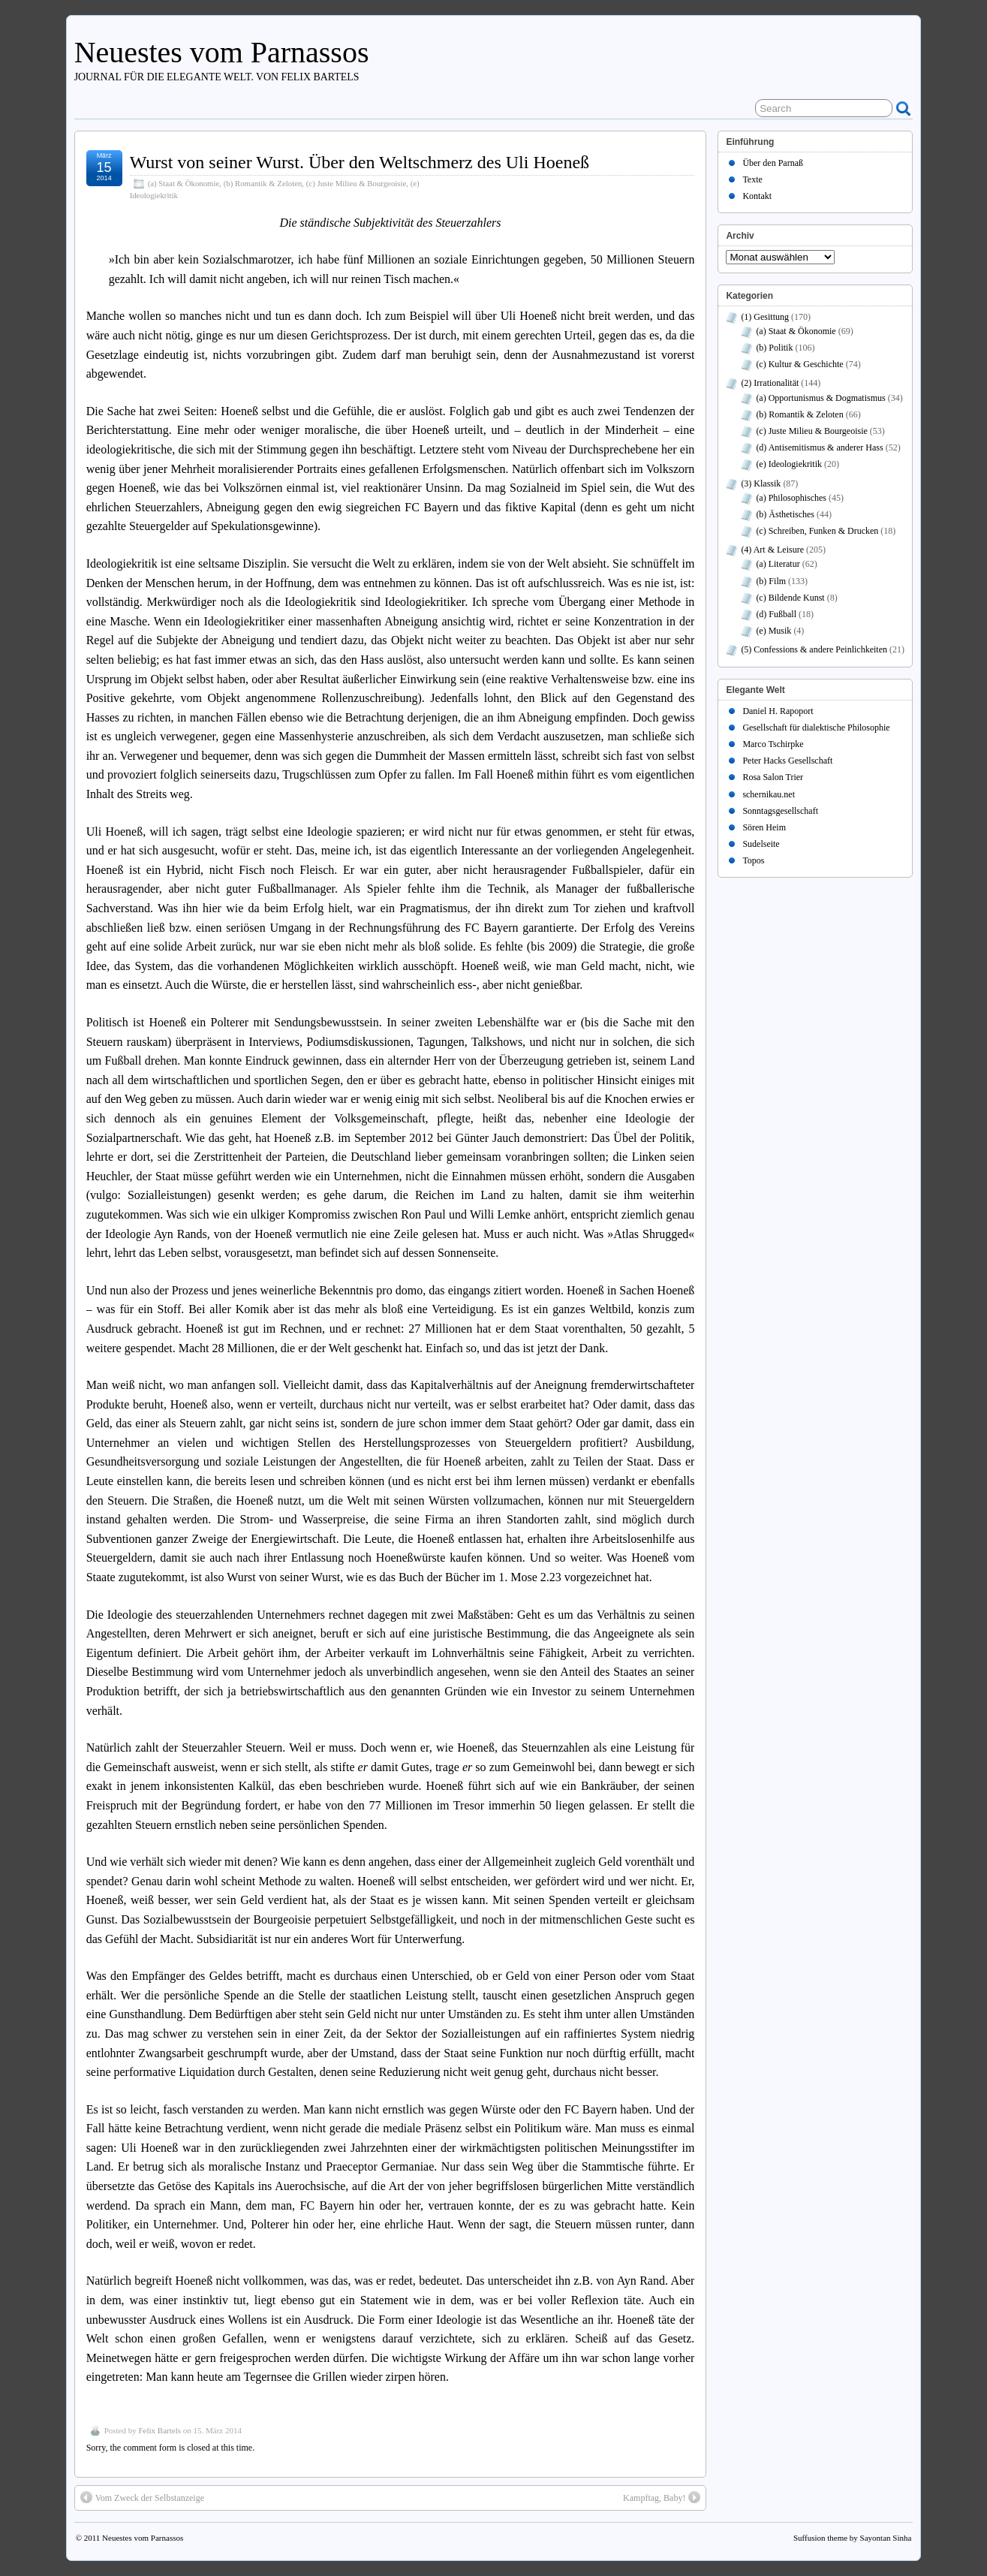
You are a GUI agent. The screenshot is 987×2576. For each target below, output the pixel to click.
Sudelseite (760, 844)
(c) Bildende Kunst (790, 597)
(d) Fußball (776, 614)
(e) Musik (773, 630)
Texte (752, 179)
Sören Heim (764, 827)
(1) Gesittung (765, 317)
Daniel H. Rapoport (777, 711)
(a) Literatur (777, 564)
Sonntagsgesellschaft (780, 811)
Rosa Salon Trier (772, 777)
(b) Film (771, 581)
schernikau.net (768, 794)
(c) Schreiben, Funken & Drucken (817, 531)
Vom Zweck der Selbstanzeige (142, 2497)
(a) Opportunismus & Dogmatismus (820, 398)
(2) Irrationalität (770, 383)
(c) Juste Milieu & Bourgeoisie (356, 183)
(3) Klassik (761, 483)
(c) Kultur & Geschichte (799, 364)
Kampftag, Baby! (661, 2497)
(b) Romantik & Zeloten (263, 183)
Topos (753, 860)
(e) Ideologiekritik (789, 464)
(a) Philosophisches (791, 498)
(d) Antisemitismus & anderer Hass (819, 447)
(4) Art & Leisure (772, 549)
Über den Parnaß (772, 163)
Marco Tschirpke (772, 744)
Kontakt (757, 196)
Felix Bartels (159, 2430)
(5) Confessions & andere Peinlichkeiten (814, 649)
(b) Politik (774, 347)
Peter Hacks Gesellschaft (787, 760)
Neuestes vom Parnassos (221, 52)
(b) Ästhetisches (785, 514)
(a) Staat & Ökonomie (184, 183)
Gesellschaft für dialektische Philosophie (815, 727)
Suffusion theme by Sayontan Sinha (852, 2537)
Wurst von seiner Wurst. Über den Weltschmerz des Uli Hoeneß (359, 162)
